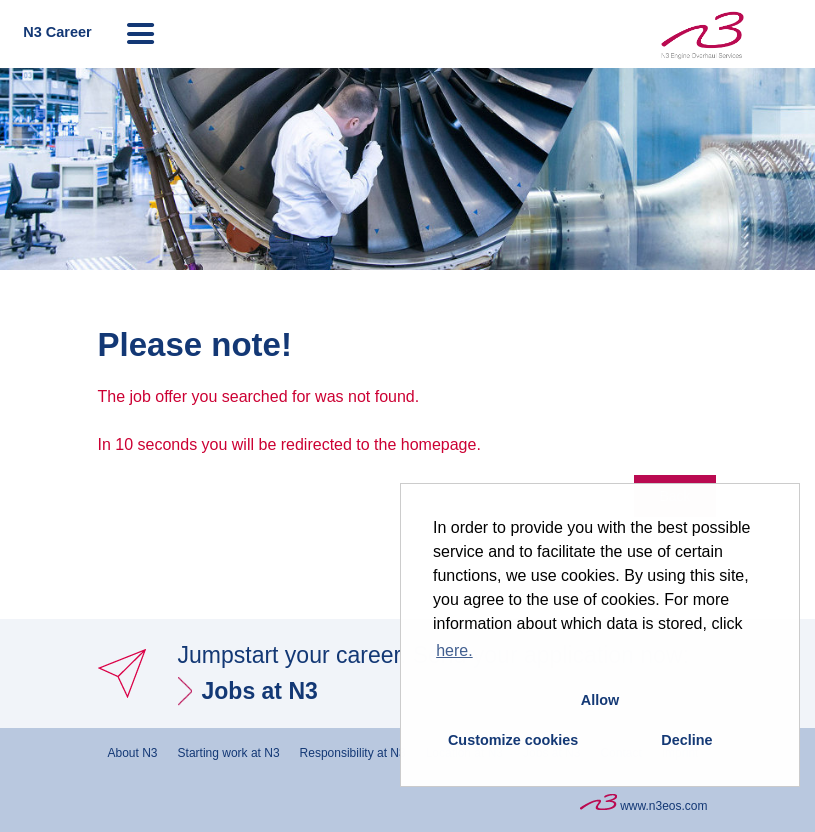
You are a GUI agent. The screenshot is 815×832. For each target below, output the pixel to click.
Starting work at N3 (229, 753)
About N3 (133, 753)
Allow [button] (600, 700)
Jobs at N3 (260, 691)
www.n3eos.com (644, 803)
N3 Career (57, 32)
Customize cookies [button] (513, 740)
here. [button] (454, 650)
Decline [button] (686, 740)
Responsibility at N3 (353, 753)
